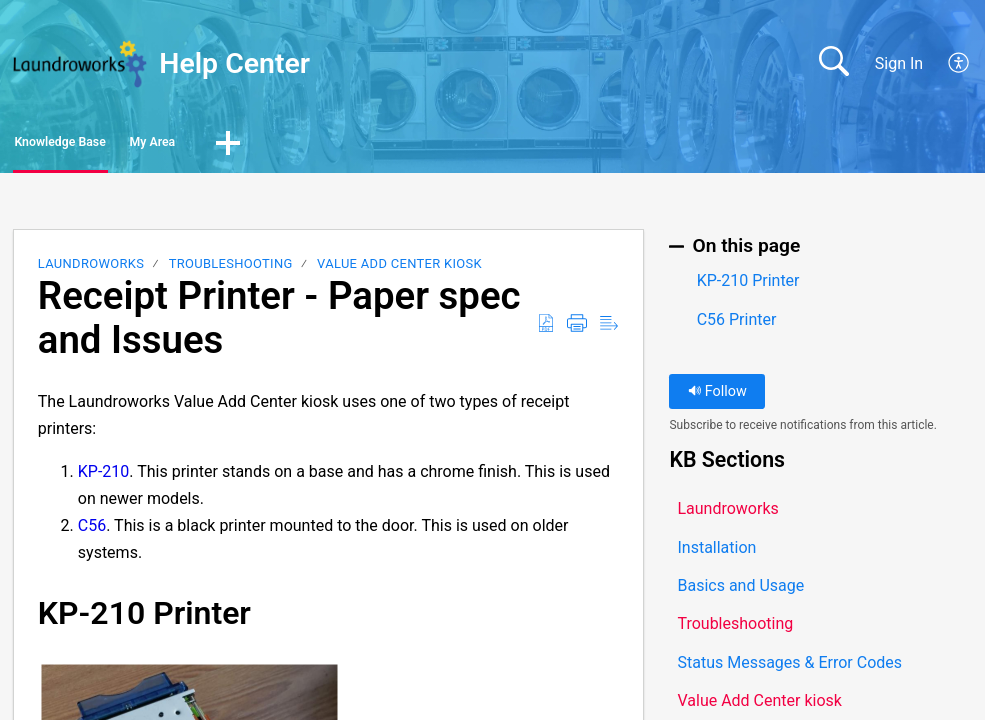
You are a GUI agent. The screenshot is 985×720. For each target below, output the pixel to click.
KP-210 (104, 477)
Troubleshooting (231, 269)
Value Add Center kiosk (399, 269)
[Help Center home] (80, 64)
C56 (92, 531)
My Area (266, 145)
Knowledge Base (107, 145)
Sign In (899, 63)
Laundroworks (91, 269)
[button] (959, 64)
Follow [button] (717, 397)
